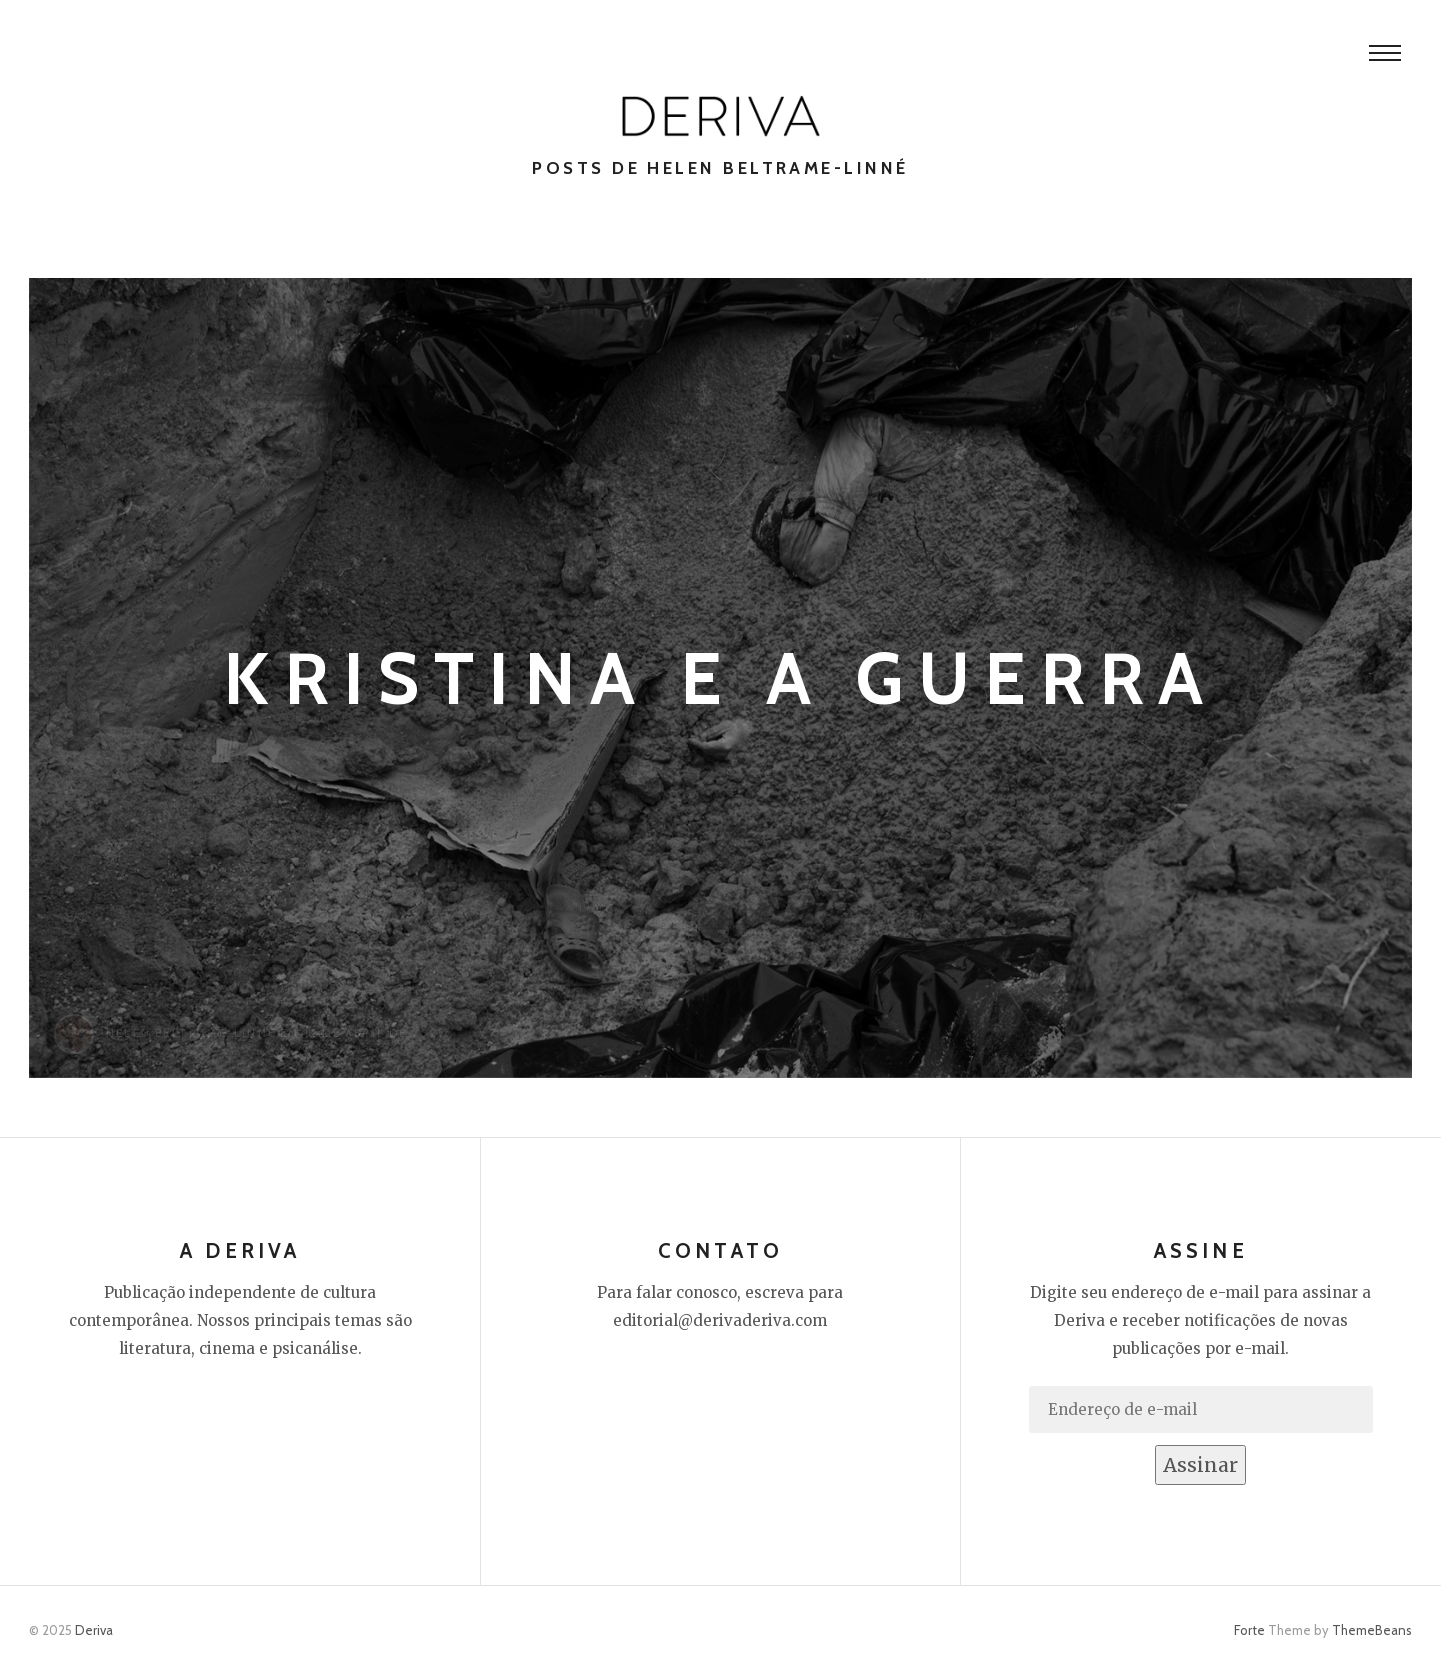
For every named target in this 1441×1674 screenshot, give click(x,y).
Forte (1249, 1630)
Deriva (94, 1630)
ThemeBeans (1372, 1630)
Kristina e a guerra (720, 678)
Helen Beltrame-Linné (191, 1033)
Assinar (1200, 1465)
